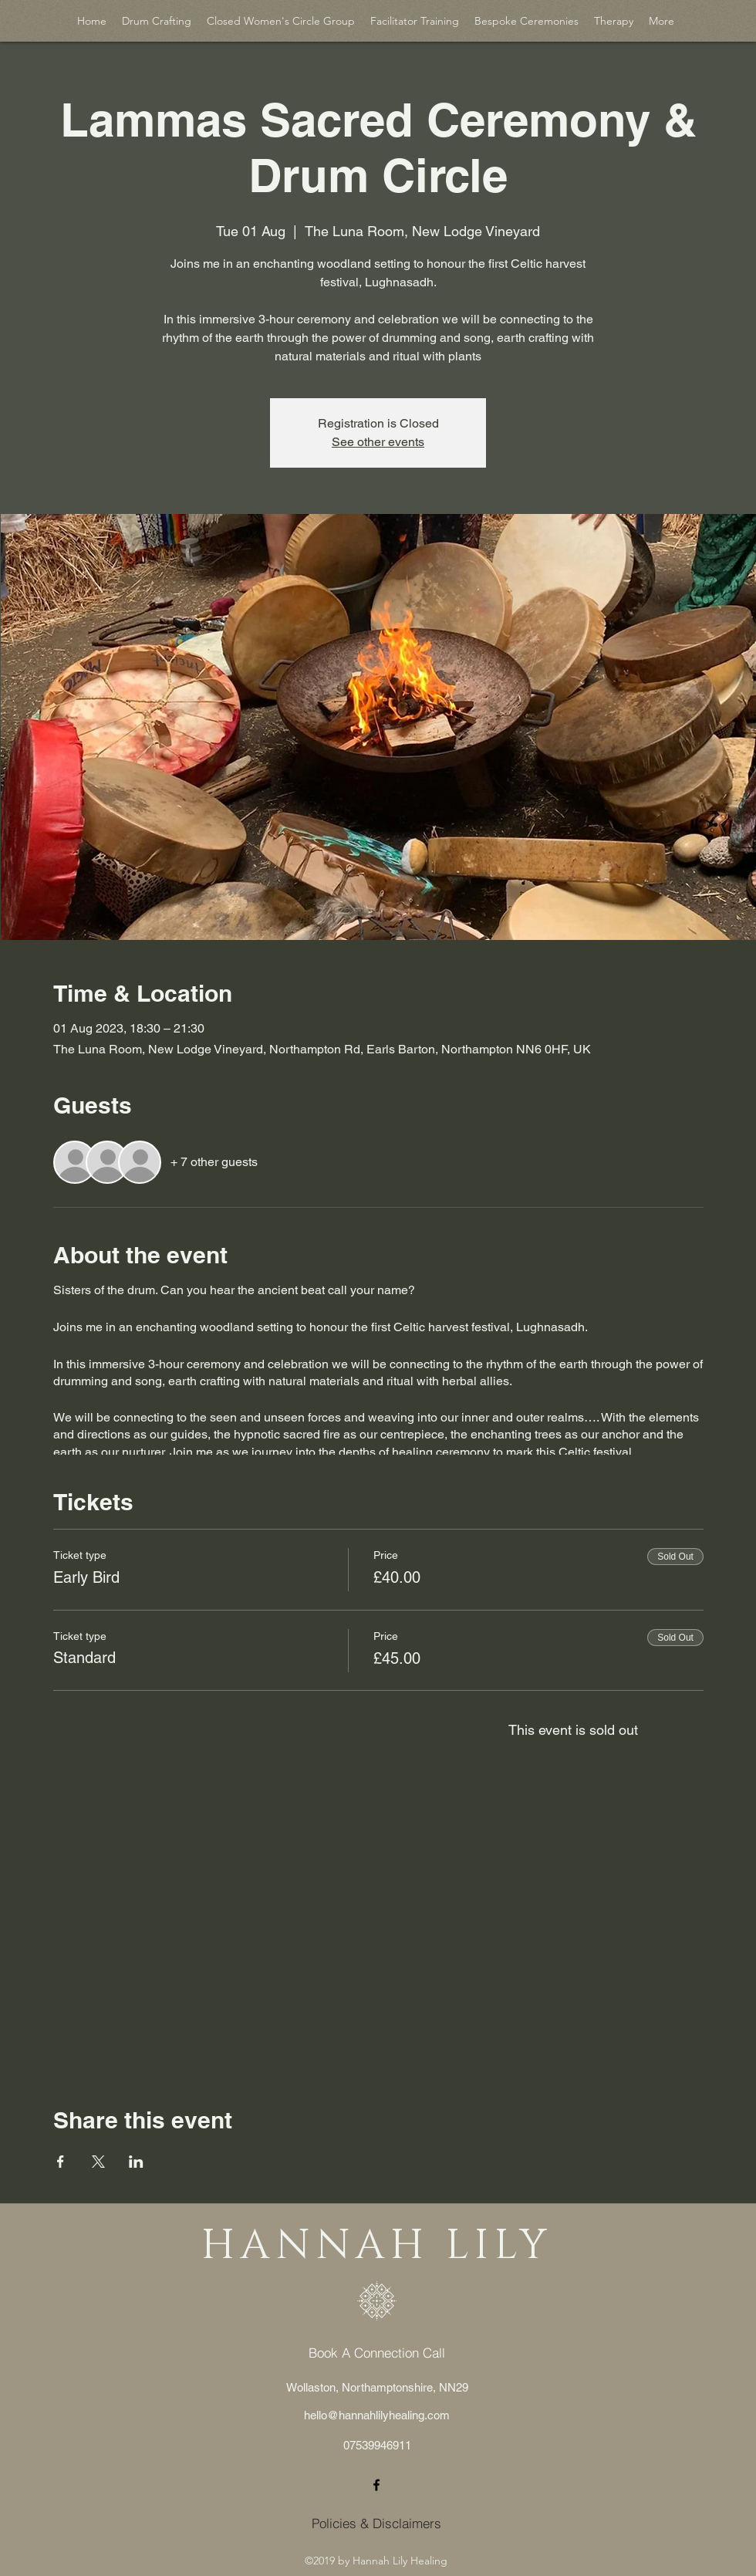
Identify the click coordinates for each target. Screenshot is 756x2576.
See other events (378, 441)
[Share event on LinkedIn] (136, 2161)
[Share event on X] (98, 2161)
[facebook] (376, 2485)
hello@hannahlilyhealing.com (377, 2415)
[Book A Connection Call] (377, 2353)
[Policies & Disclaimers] (376, 2523)
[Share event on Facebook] (60, 2161)
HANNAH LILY (376, 2246)
